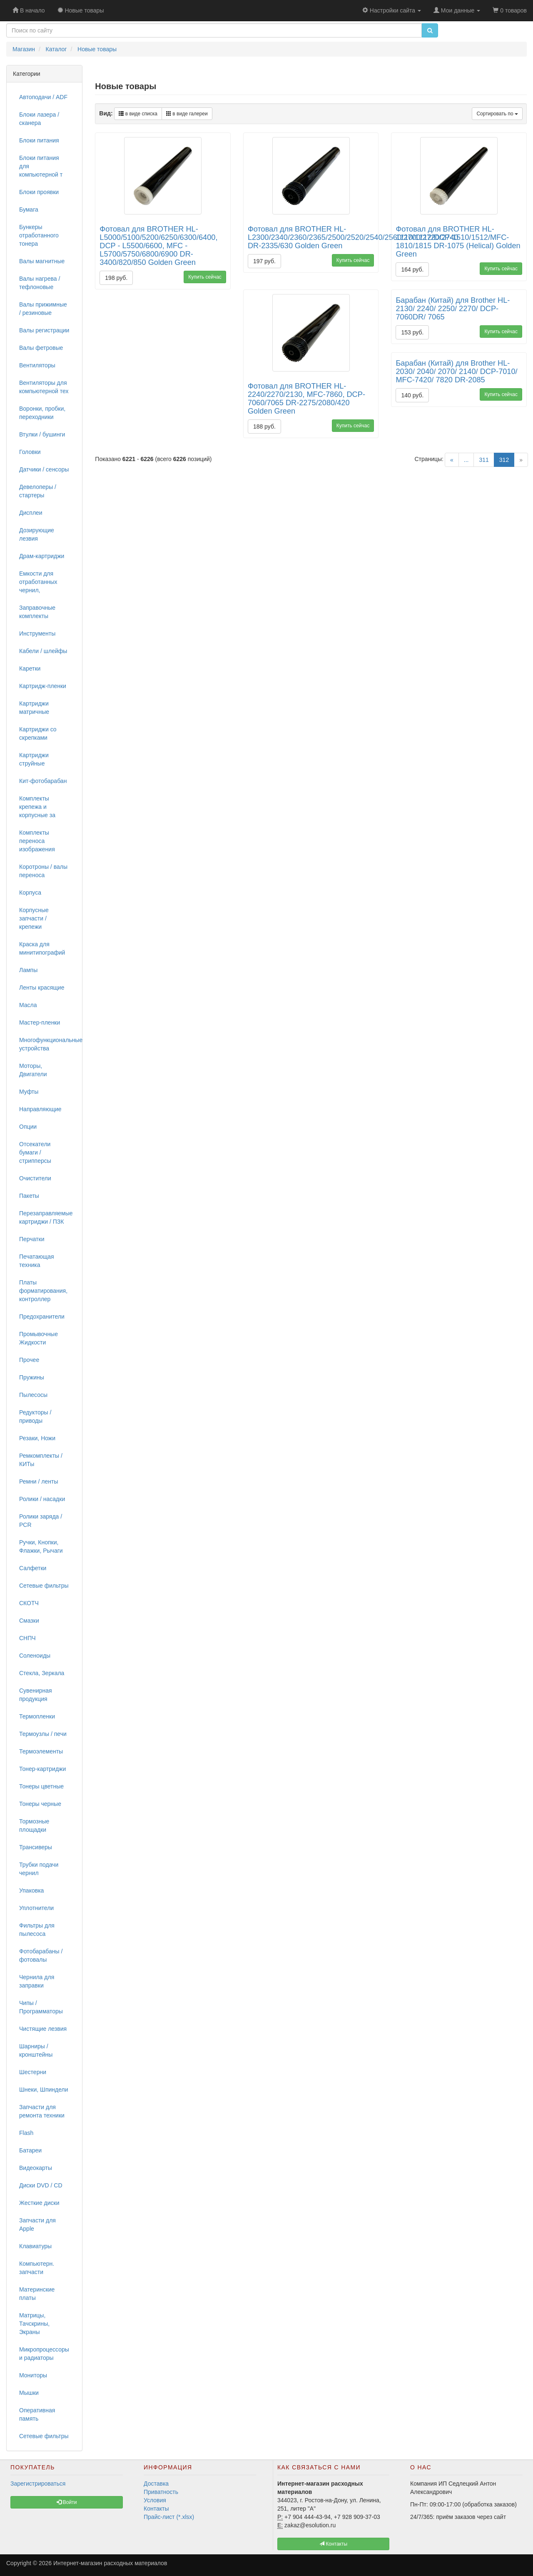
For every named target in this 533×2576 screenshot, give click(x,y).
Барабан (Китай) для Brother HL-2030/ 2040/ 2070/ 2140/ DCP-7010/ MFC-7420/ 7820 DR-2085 (456, 371)
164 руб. (412, 269)
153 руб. (412, 332)
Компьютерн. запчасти (36, 2267)
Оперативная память (37, 2414)
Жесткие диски (39, 2202)
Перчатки (31, 1239)
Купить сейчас (205, 277)
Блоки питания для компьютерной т (40, 166)
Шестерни (32, 2072)
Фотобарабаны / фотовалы (40, 1955)
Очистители (35, 1178)
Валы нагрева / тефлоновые (39, 282)
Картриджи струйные (34, 759)
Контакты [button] (333, 2544)
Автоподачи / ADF (43, 97)
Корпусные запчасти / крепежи (34, 918)
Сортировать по (497, 114)
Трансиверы (35, 1847)
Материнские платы (37, 2293)
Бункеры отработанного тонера (39, 235)
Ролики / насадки (42, 1499)
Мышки (29, 2392)
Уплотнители (36, 1908)
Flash (26, 2133)
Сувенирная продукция (35, 1694)
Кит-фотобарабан (43, 781)
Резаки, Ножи (37, 1438)
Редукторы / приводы (35, 1416)
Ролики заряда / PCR (40, 1520)
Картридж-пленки (42, 686)
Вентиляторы (37, 365)
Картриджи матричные (34, 707)
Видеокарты (35, 2168)
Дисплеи (30, 512)
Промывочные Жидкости (38, 1338)
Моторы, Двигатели (33, 1069)
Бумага (28, 209)
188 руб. (264, 426)
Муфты (28, 1091)
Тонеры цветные (41, 1786)
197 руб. (264, 261)
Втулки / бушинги (42, 434)
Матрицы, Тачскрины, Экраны (34, 2323)
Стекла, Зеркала (41, 1673)
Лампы (28, 970)
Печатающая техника (36, 1260)
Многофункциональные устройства (47, 1044)
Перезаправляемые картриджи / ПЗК (46, 1217)
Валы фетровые (41, 347)
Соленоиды (34, 1655)
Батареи (30, 2150)
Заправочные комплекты (37, 611)
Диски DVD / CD (40, 2185)
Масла (28, 1005)
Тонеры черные (40, 1803)
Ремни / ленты (38, 1481)
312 (506, 459)
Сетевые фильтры (44, 1585)
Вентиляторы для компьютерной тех (44, 386)
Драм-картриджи (41, 556)
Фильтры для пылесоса (37, 1929)
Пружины (31, 1377)
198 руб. (116, 277)
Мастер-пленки (39, 1022)
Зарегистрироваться (37, 2483)
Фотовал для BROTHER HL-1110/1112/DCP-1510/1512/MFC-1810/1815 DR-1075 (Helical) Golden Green (458, 241)
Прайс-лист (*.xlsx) (169, 2517)
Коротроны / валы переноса (43, 870)
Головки (30, 452)
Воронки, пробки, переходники (42, 412)
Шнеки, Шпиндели (43, 2089)
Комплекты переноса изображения (37, 841)
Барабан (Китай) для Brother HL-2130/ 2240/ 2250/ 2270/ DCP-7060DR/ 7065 (453, 308)
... (466, 459)
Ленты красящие (41, 987)
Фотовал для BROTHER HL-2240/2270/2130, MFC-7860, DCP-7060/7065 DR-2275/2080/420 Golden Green (306, 398)
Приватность (161, 2492)
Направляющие (40, 1109)
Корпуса (30, 892)
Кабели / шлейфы (43, 651)
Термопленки (37, 1716)
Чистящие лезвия (43, 2028)
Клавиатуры (35, 2246)
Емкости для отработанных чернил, (38, 582)
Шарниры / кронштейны (35, 2050)
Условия (155, 2500)
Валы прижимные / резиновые (43, 308)
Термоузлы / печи (43, 1734)
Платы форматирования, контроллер (43, 1290)
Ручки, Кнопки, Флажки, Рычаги (41, 1546)
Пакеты (29, 1195)
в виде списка (138, 114)
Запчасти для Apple (37, 2224)
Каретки (29, 668)
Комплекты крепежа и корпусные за (37, 806)
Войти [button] (67, 2502)
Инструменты (37, 633)
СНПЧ (27, 1638)
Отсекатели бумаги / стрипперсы (35, 1152)
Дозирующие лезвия (36, 534)
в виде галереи (187, 114)
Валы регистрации (44, 330)
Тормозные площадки (34, 1825)
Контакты (156, 2508)
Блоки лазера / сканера (39, 118)
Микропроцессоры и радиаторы (44, 2353)
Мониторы (33, 2375)
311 (483, 459)
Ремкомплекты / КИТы (40, 1459)
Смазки (29, 1620)
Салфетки (32, 1568)
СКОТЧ (29, 1603)
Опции (28, 1126)
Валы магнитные (42, 261)
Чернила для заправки (36, 1981)
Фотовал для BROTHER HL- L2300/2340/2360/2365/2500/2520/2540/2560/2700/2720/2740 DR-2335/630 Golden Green (353, 237)
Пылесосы (33, 1394)
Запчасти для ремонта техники (42, 2111)
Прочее (29, 1360)
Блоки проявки (39, 192)
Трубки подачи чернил (38, 1868)
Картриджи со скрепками (38, 733)
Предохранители (42, 1316)
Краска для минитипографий (42, 948)
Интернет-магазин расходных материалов (110, 2563)
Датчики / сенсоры (44, 469)
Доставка (156, 2483)
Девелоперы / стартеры (37, 491)
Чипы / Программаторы (41, 2007)
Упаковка (31, 1890)
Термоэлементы (41, 1751)
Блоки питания (39, 140)
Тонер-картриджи (42, 1769)
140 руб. (412, 395)
